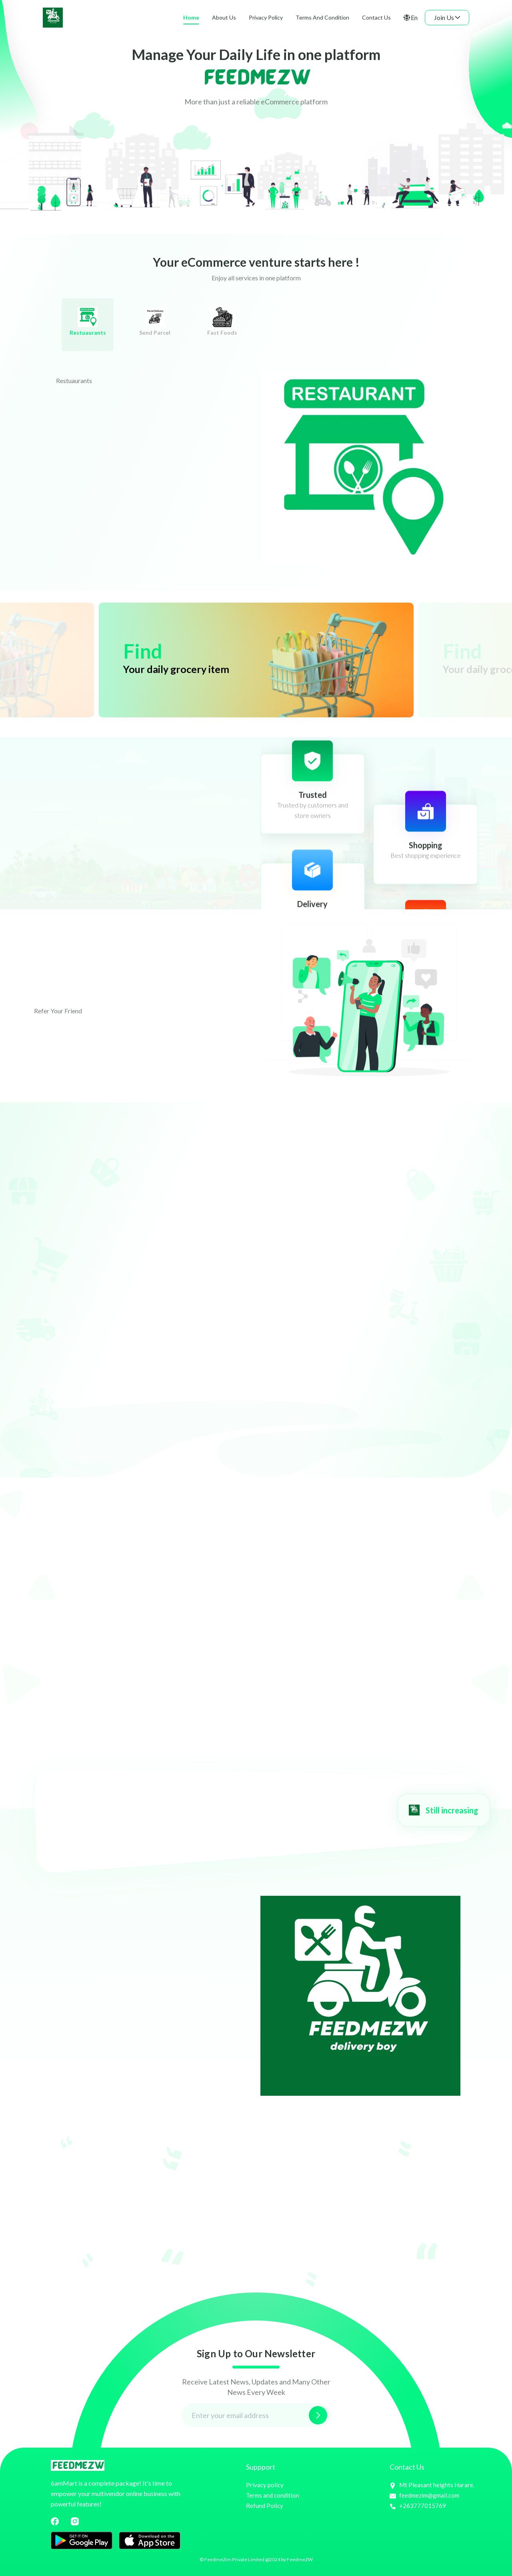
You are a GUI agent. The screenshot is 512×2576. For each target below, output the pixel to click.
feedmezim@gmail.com (424, 2495)
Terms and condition (272, 2495)
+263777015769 (418, 2505)
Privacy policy (265, 2484)
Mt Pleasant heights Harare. (432, 2485)
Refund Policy (264, 2505)
